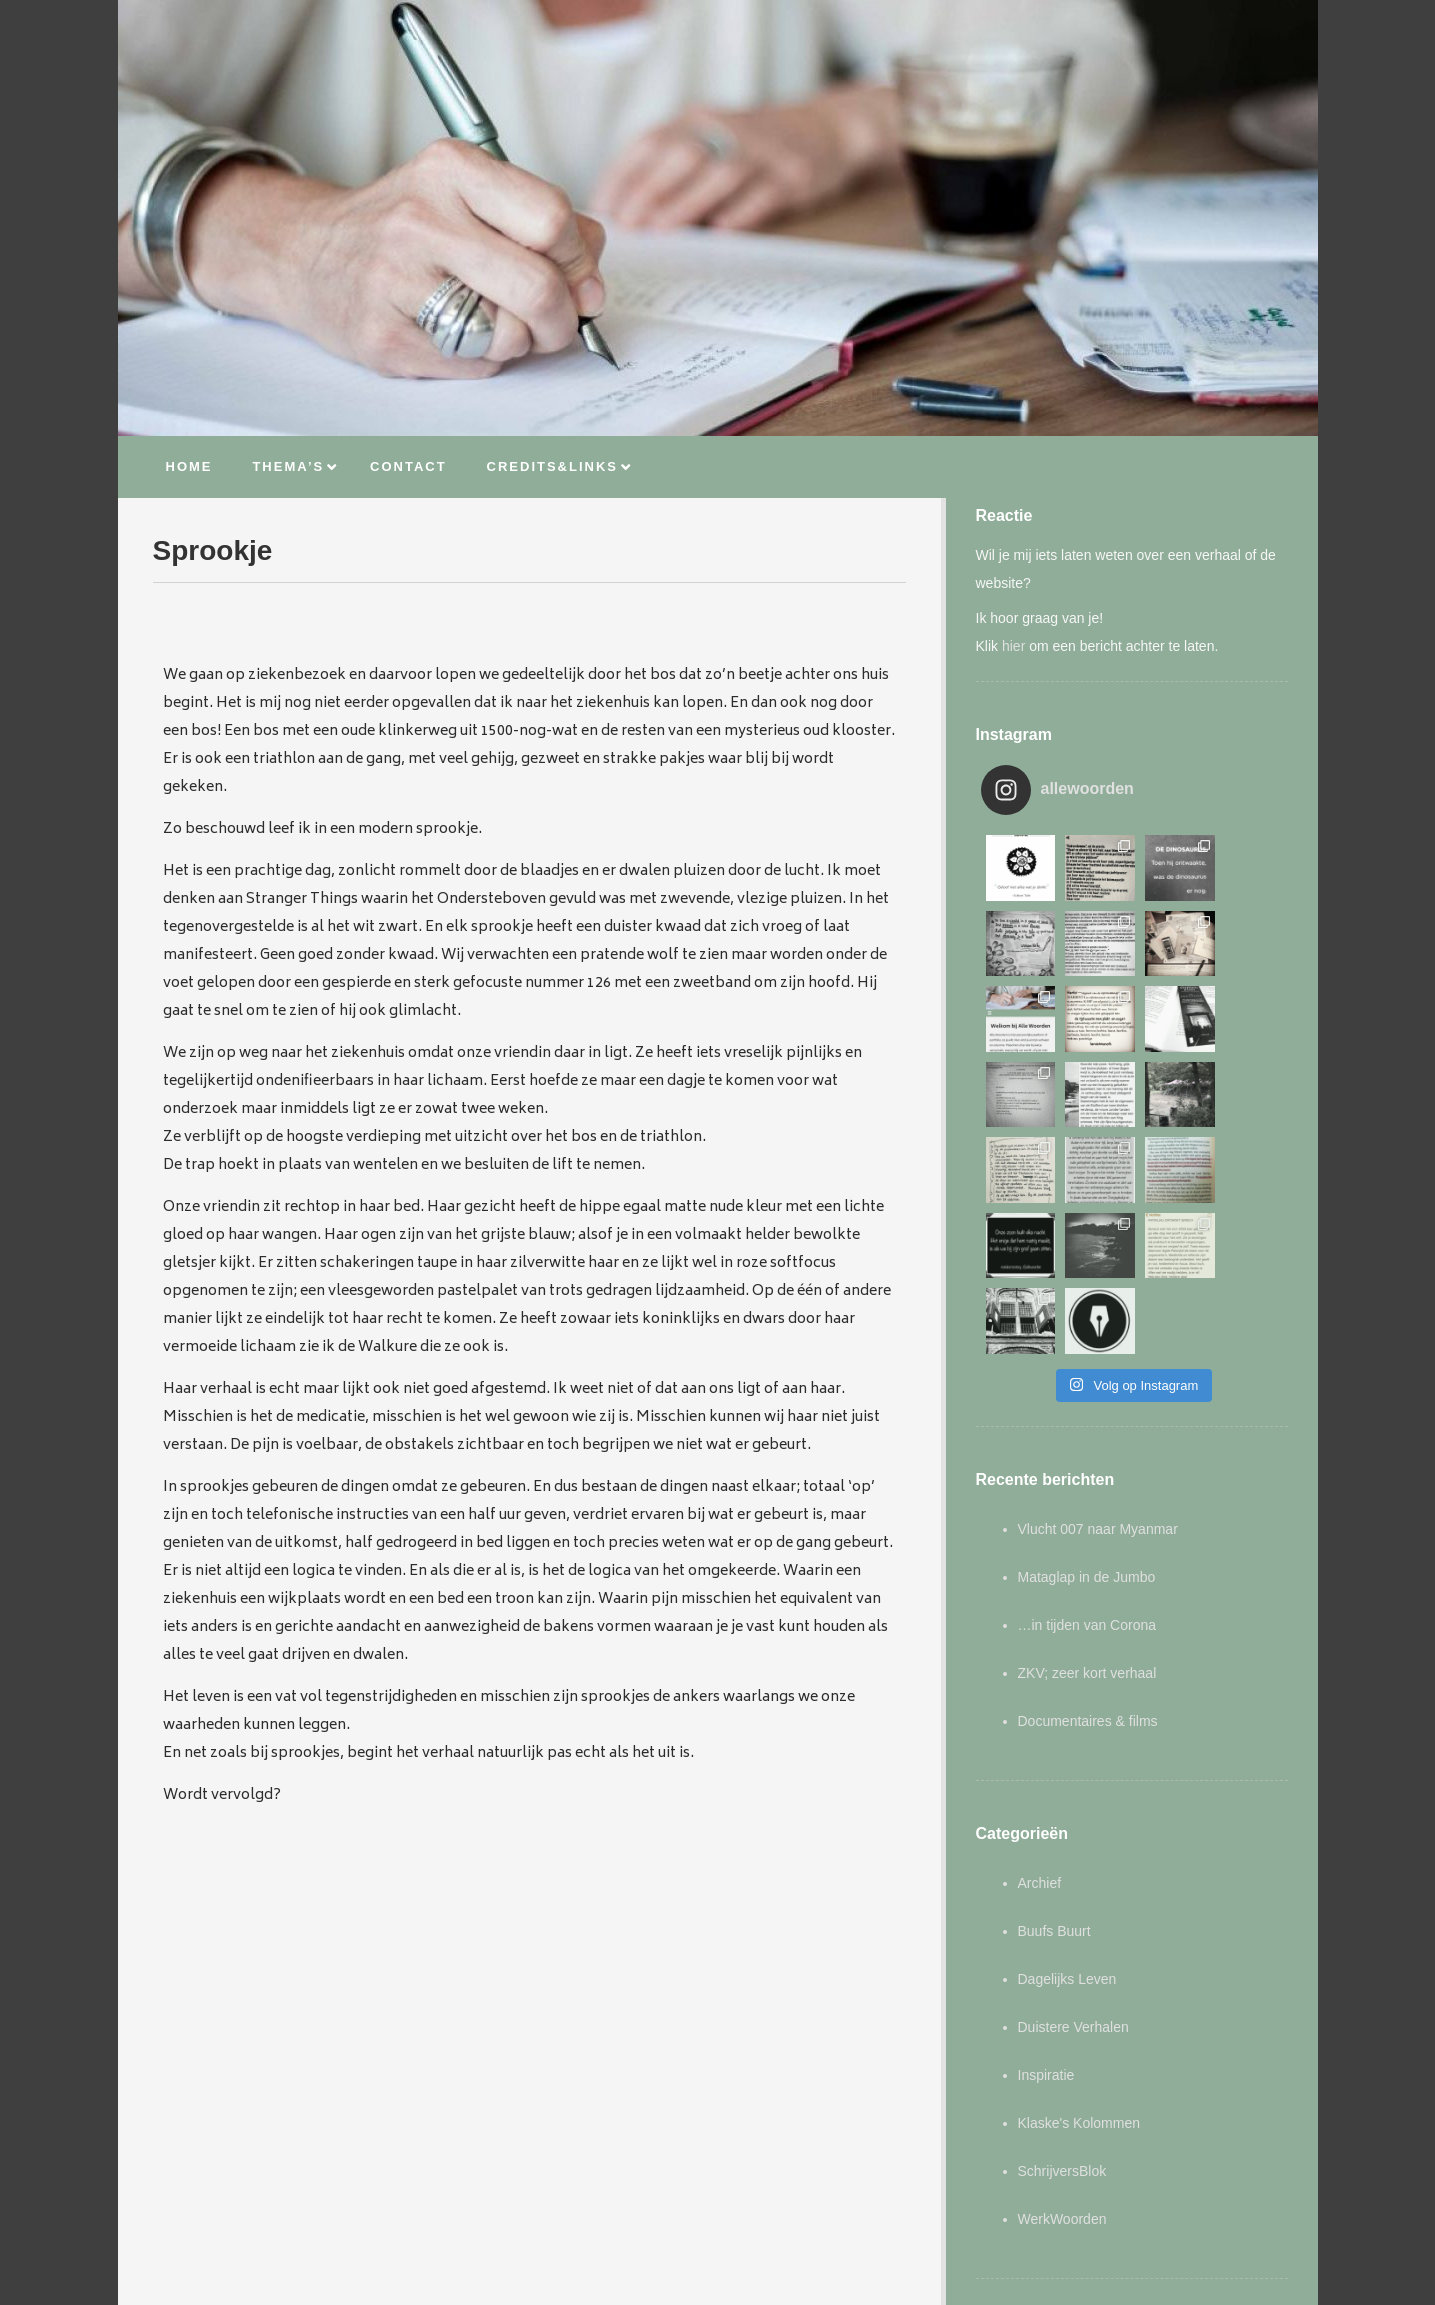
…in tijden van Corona (1087, 1474)
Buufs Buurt (1054, 1780)
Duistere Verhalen (1073, 1876)
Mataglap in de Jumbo (1087, 1426)
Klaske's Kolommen (1079, 1972)
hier (1013, 646)
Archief (1040, 1732)
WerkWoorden (1062, 2068)
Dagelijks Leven (1067, 1828)
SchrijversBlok (1062, 2020)
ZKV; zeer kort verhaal (1087, 1522)
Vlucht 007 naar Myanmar (1098, 1378)
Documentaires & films (1088, 1570)
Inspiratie (1046, 1924)
